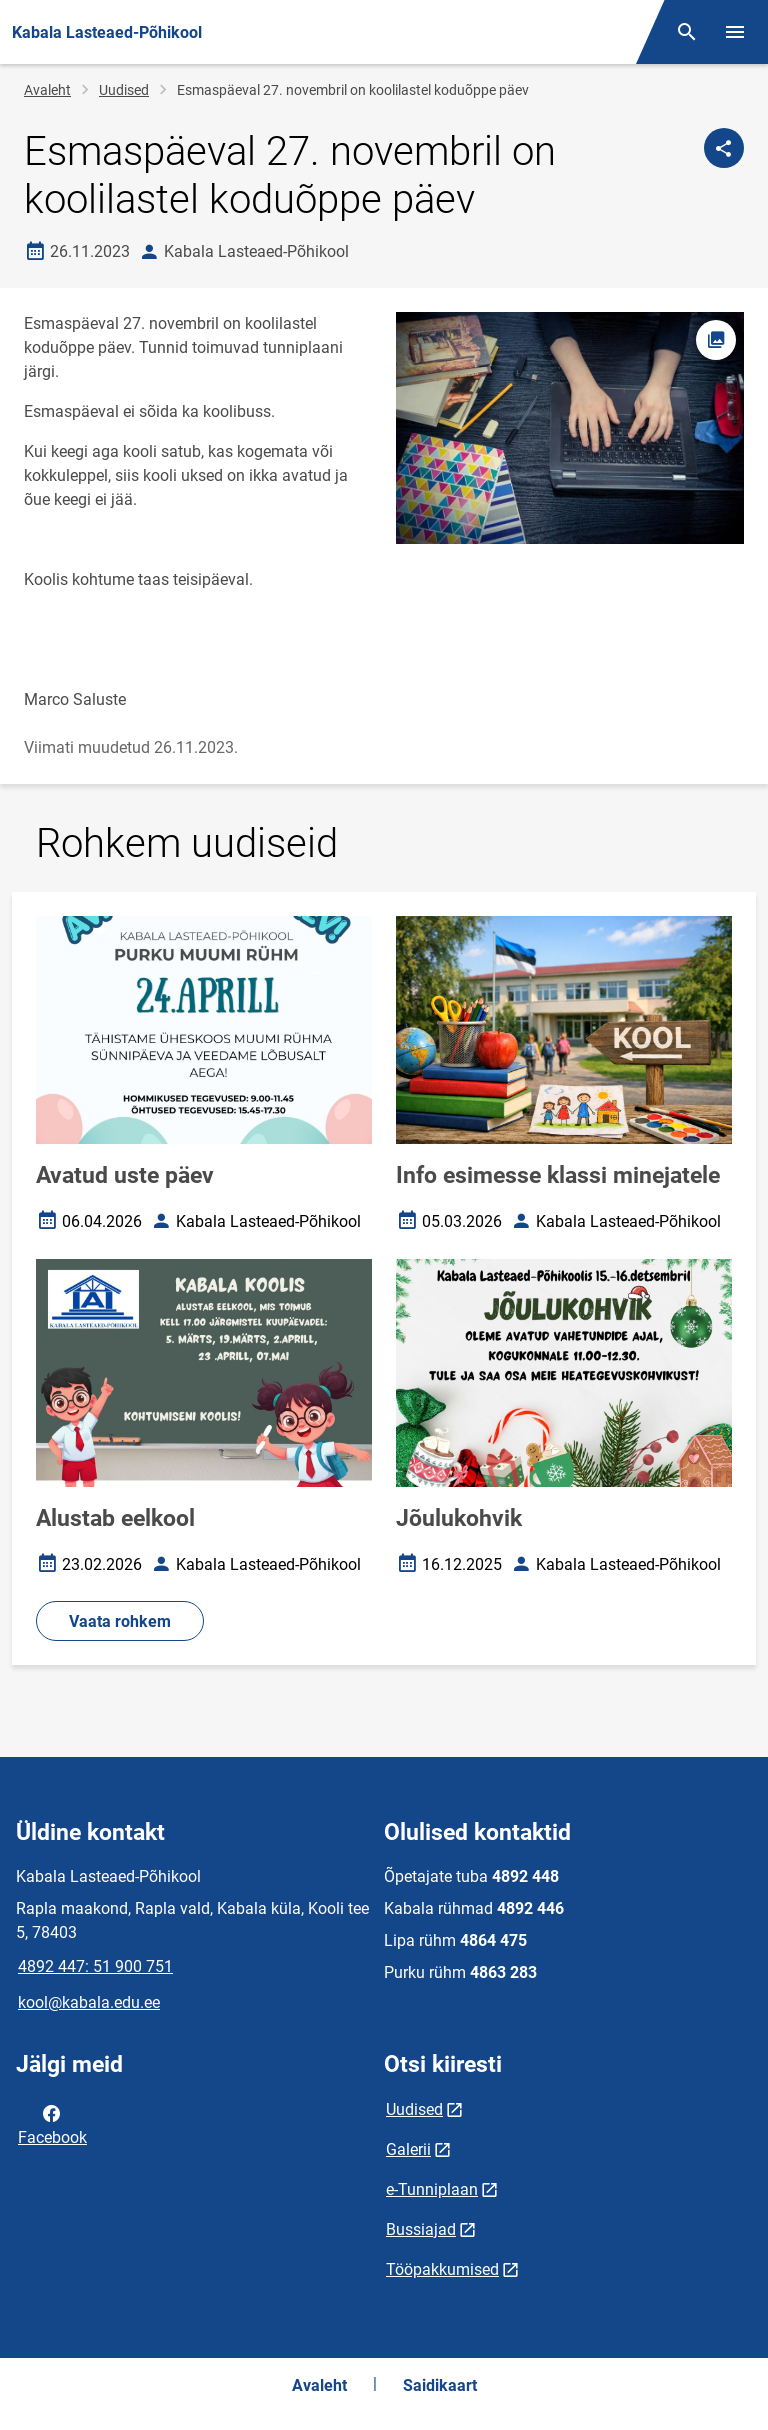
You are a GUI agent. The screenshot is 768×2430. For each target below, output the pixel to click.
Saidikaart (440, 2385)
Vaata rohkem (120, 1621)
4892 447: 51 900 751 (95, 1966)
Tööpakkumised (442, 2269)
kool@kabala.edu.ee (89, 2002)
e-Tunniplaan (432, 2189)
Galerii (408, 2149)
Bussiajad (421, 2229)
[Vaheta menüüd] (735, 32)
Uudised (124, 90)
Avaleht (47, 90)
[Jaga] (724, 148)
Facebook (52, 2124)
